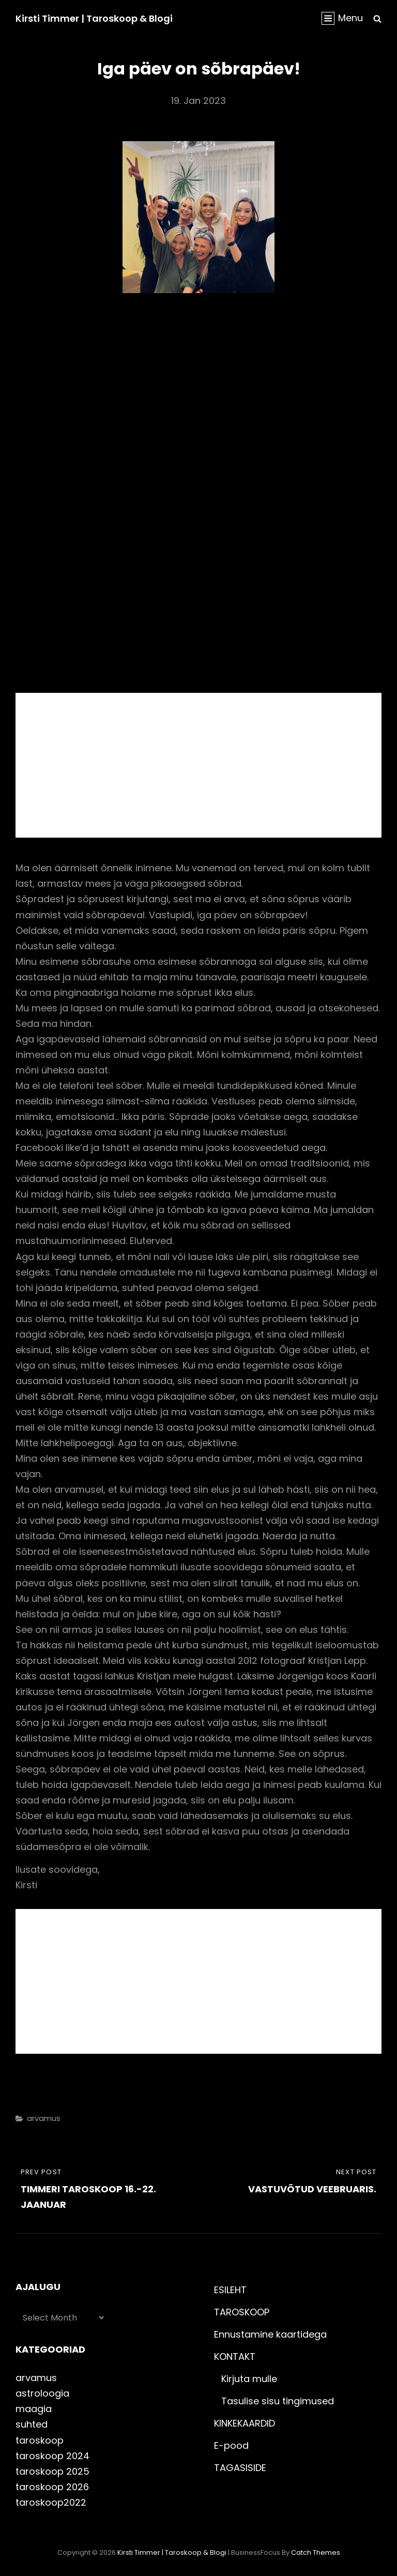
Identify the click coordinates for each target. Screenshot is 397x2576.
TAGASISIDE (240, 2467)
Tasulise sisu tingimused (277, 2401)
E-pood (231, 2445)
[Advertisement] (201, 766)
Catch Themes (315, 2552)
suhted (32, 2424)
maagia (34, 2408)
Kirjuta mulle (249, 2378)
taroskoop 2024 (52, 2455)
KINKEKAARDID (244, 2423)
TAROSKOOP (241, 2312)
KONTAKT (234, 2356)
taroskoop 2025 (52, 2471)
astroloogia (42, 2393)
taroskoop (40, 2440)
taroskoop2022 (51, 2502)
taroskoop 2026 (52, 2486)
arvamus (43, 2118)
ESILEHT (230, 2289)
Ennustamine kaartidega (270, 2334)
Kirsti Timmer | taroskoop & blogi (94, 18)
